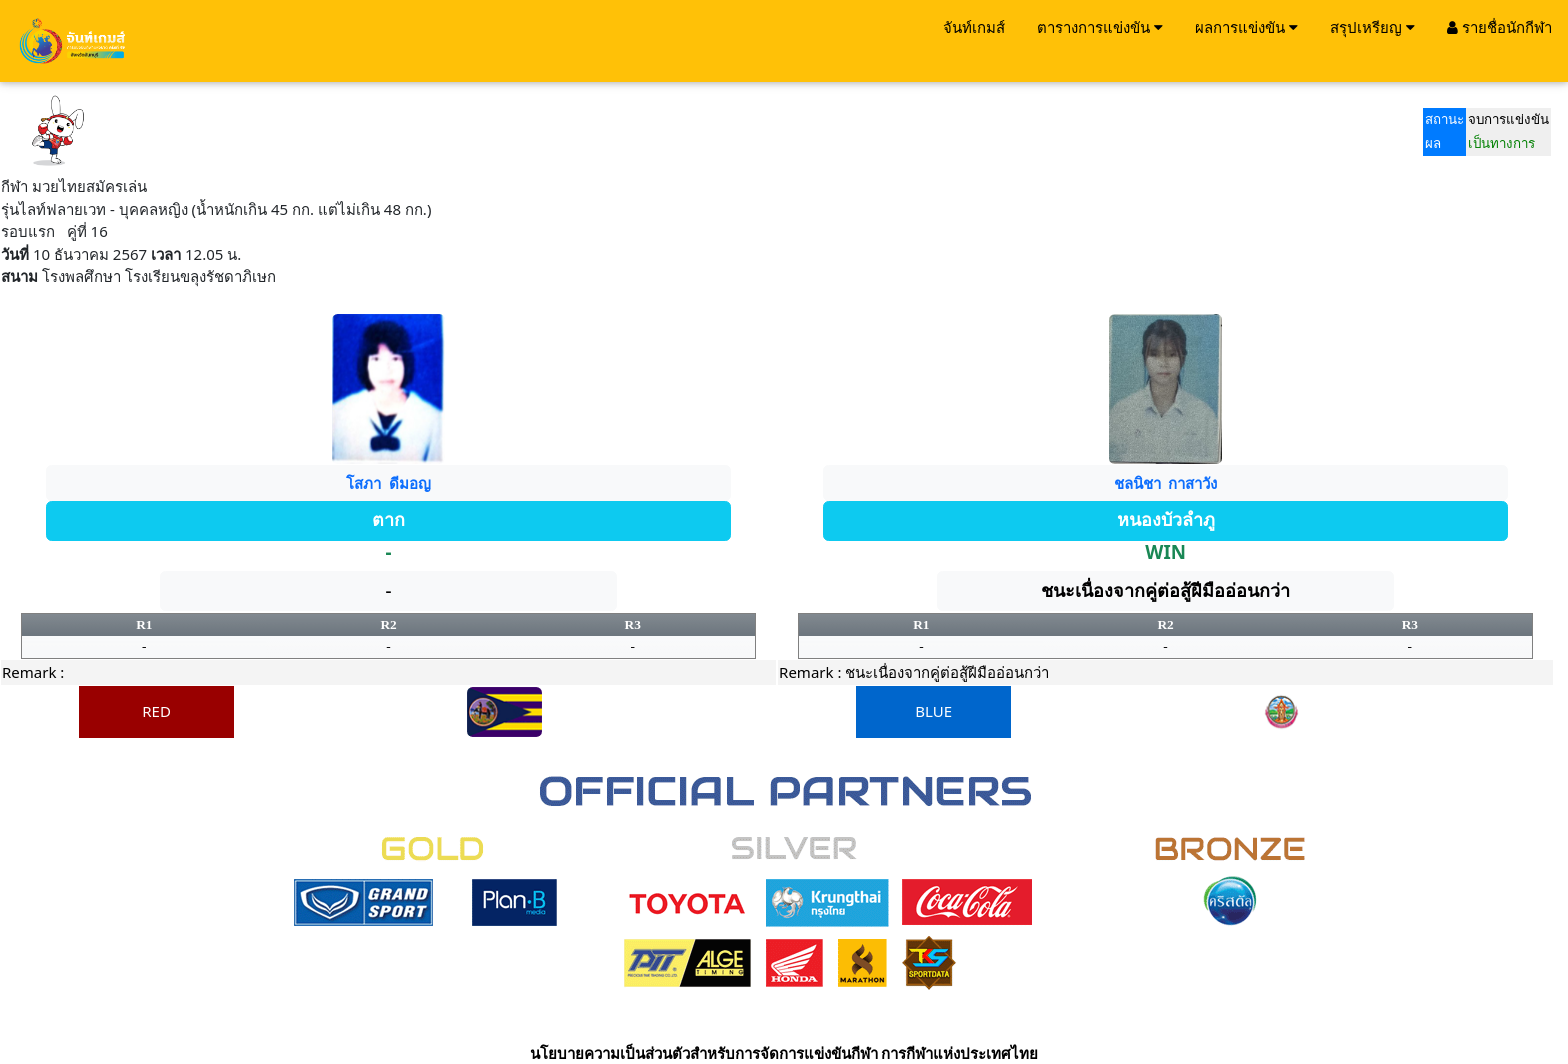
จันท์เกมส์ (974, 27)
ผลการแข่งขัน (1246, 27)
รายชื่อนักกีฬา (1499, 27)
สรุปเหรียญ (1372, 27)
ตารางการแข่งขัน (1100, 27)
